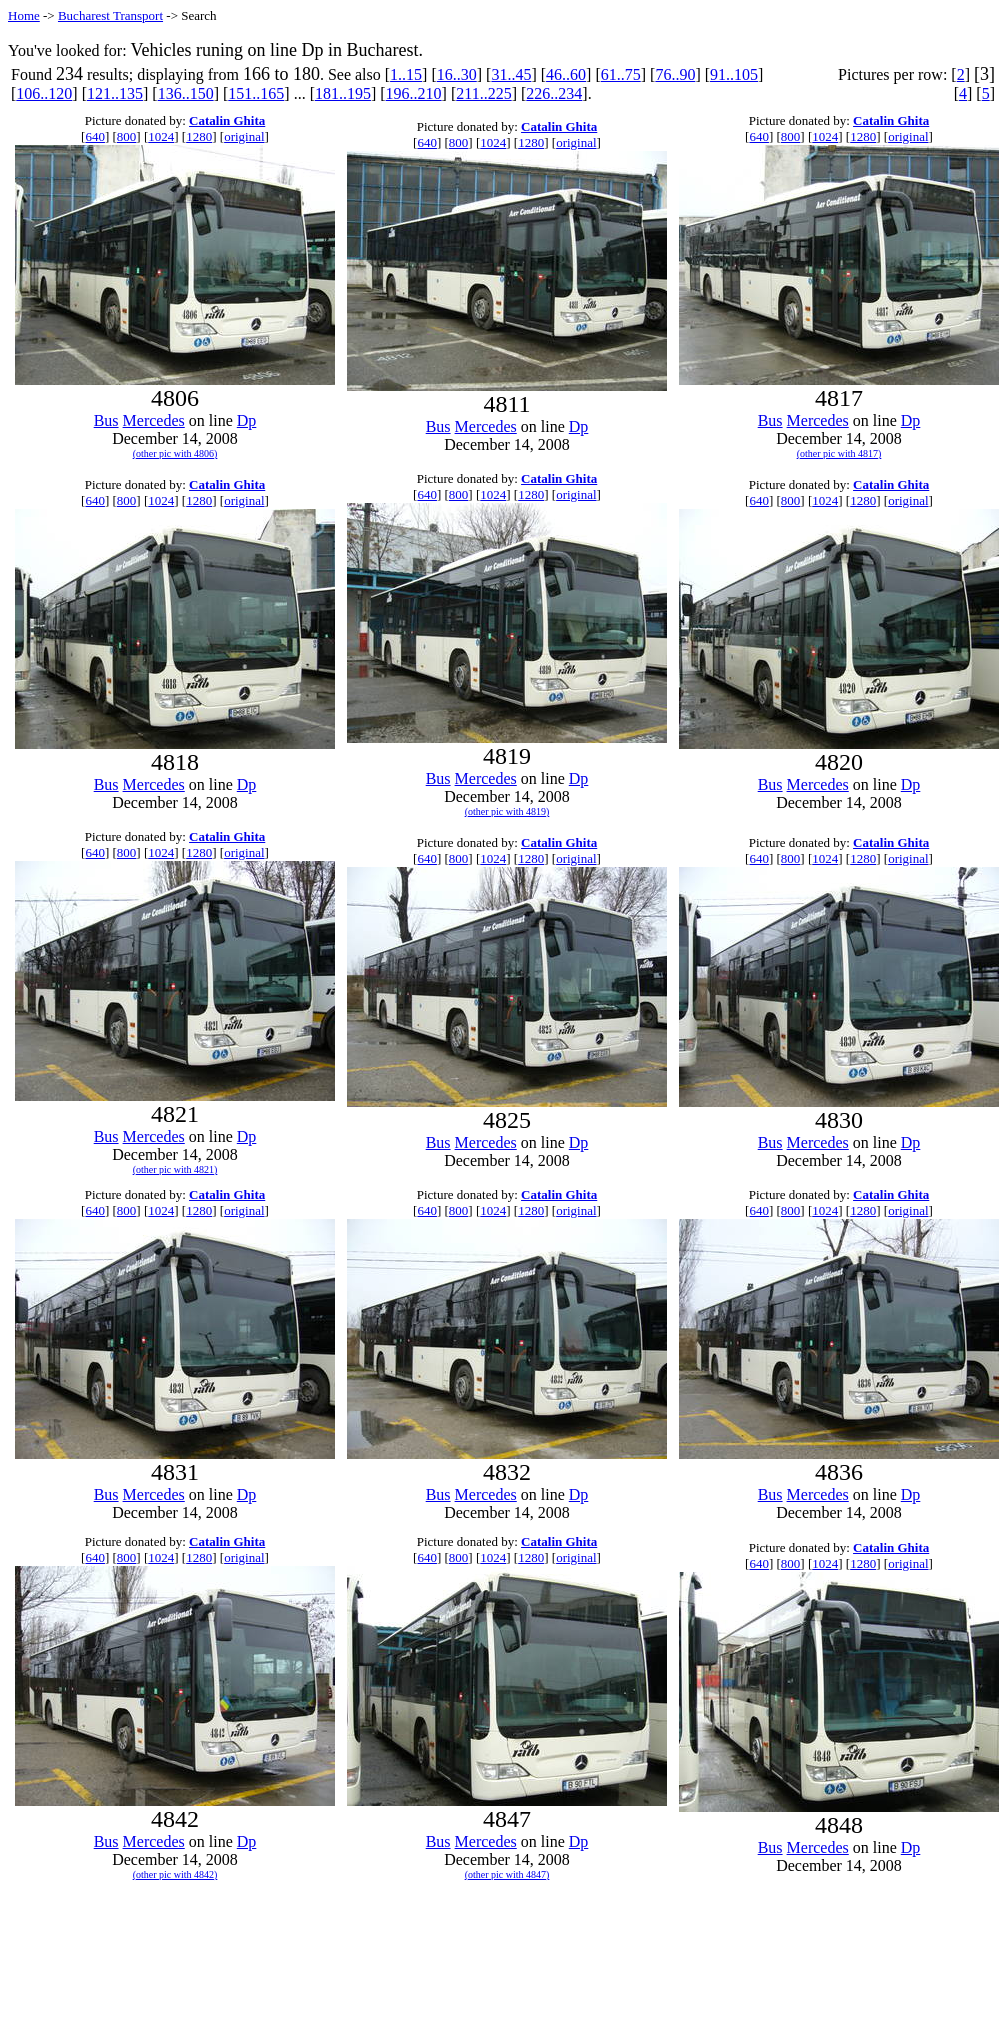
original (244, 136)
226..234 (554, 93)
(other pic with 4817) (839, 453)
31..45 (511, 74)
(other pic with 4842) (175, 1874)
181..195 (343, 93)
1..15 (406, 74)
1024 (161, 136)
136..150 (186, 93)
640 (95, 136)
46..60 (566, 74)
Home (24, 15)
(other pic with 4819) (507, 811)
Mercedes (154, 420)
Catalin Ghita (227, 120)
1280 (199, 136)
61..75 (621, 74)
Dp (247, 420)
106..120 (44, 93)
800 (127, 136)
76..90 (675, 74)
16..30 (457, 74)
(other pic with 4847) (507, 1874)
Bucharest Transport (110, 15)
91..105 (734, 74)
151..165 (256, 93)
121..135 (115, 93)
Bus (106, 420)
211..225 (483, 93)
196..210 (414, 93)
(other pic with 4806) (175, 453)
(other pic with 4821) (175, 1169)
